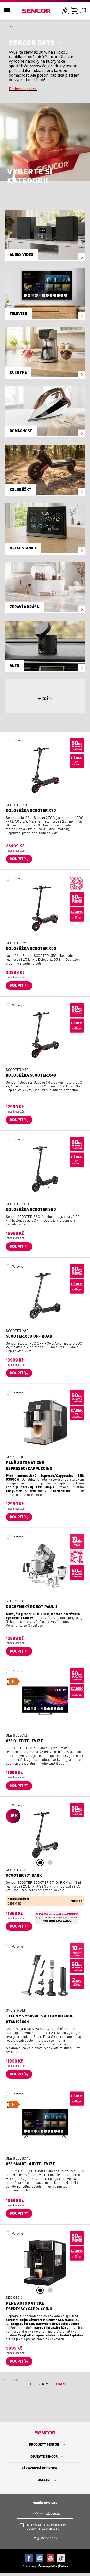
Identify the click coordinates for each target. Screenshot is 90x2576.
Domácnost (21, 432)
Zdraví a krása (24, 608)
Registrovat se (44, 2540)
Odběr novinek (45, 2505)
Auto (15, 667)
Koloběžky (20, 491)
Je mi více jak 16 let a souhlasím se (46, 2529)
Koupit (16, 860)
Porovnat (18, 742)
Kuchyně (18, 374)
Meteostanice (23, 550)
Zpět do (16, 28)
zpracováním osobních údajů (43, 2531)
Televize (18, 315)
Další (61, 2387)
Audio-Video (22, 256)
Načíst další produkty (20, 2381)
